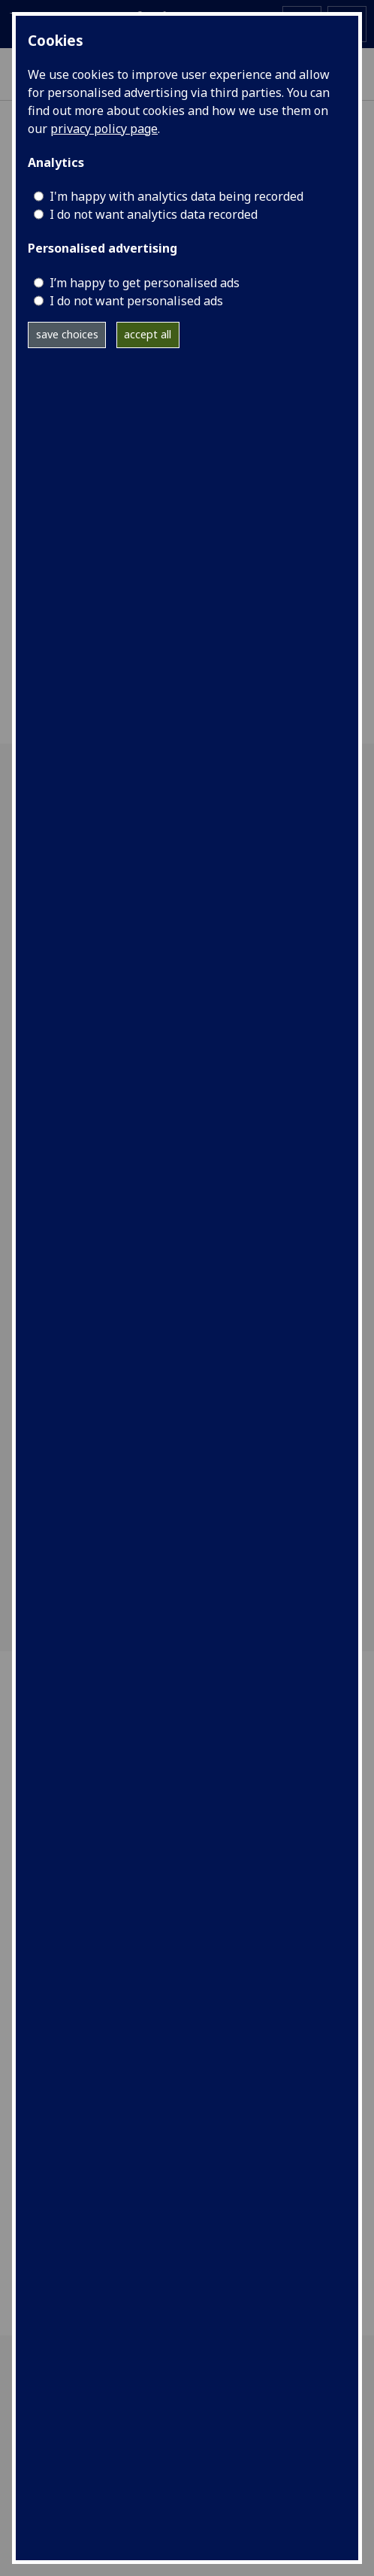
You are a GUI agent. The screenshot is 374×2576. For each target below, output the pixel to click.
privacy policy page (104, 128)
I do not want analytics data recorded (154, 214)
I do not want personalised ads (136, 300)
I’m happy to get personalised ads (145, 282)
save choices (67, 334)
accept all (147, 334)
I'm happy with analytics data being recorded (176, 196)
